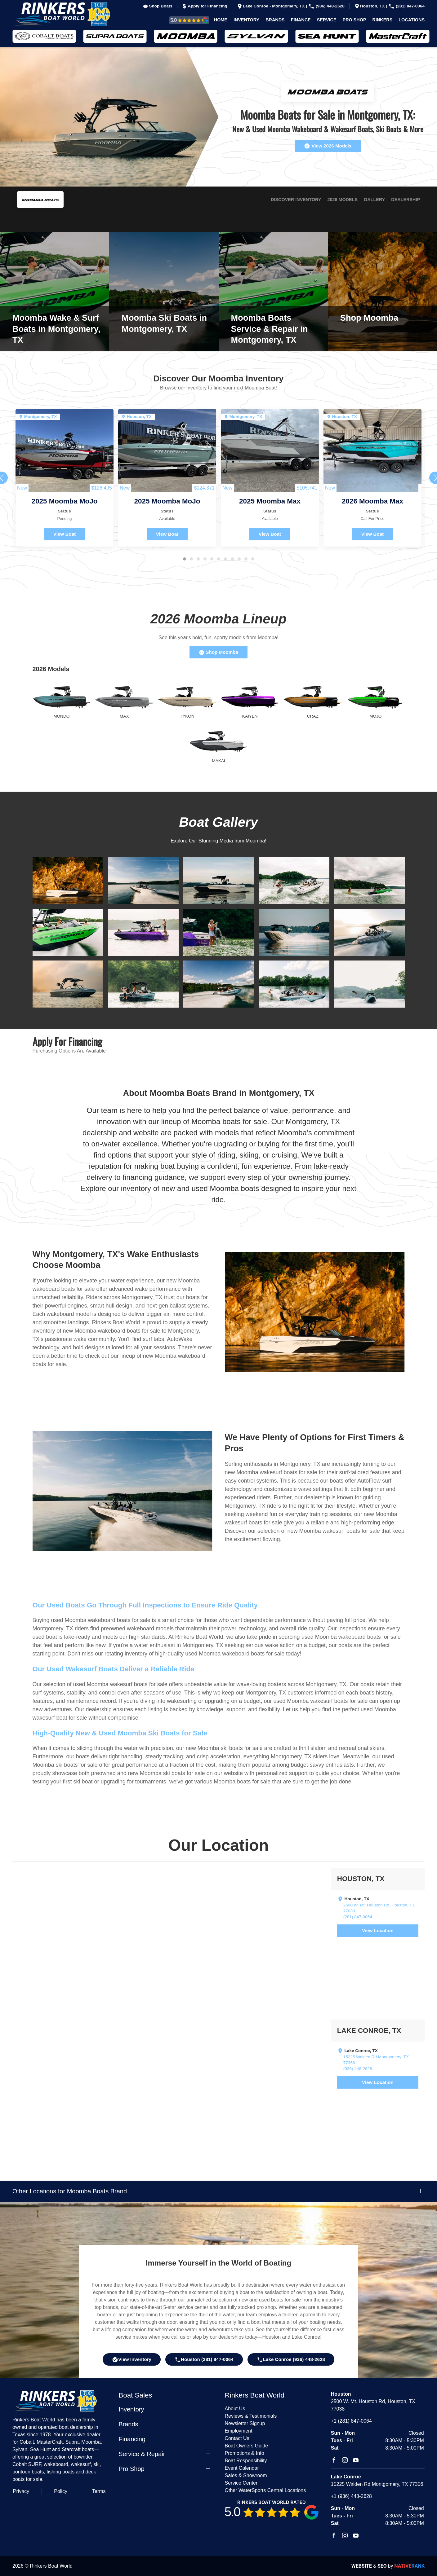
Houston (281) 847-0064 (204, 2360)
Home (220, 20)
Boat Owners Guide (246, 2445)
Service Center (241, 2483)
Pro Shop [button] (354, 20)
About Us (235, 2408)
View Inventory (131, 2360)
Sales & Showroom (246, 2475)
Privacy (21, 2491)
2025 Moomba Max (270, 501)
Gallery (374, 199)
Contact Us (237, 2438)
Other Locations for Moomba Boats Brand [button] (69, 2191)
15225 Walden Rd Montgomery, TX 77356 (376, 2060)
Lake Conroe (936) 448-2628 (291, 2360)
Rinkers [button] (382, 20)
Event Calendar (242, 2468)
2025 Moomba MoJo (65, 501)
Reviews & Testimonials (182, 20)
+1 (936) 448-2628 (351, 2496)
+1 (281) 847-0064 (351, 2421)
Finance (301, 20)
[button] (68, 880)
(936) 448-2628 (326, 6)
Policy (60, 2491)
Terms (99, 2491)
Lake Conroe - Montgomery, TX (271, 6)
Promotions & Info (244, 2453)
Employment (238, 2430)
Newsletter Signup (245, 2423)
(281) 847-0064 (406, 6)
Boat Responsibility (246, 2460)
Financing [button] (131, 2439)
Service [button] (327, 20)
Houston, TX (370, 6)
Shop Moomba (218, 652)
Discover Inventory (296, 199)
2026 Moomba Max (372, 501)
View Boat (64, 534)
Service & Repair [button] (141, 2454)
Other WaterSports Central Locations (265, 2490)
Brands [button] (275, 20)
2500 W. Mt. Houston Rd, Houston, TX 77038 (379, 1908)
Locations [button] (412, 20)
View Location (378, 1930)
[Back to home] (66, 14)
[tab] (184, 558)
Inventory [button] (246, 20)
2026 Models (342, 199)
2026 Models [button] (51, 669)
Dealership (405, 199)
